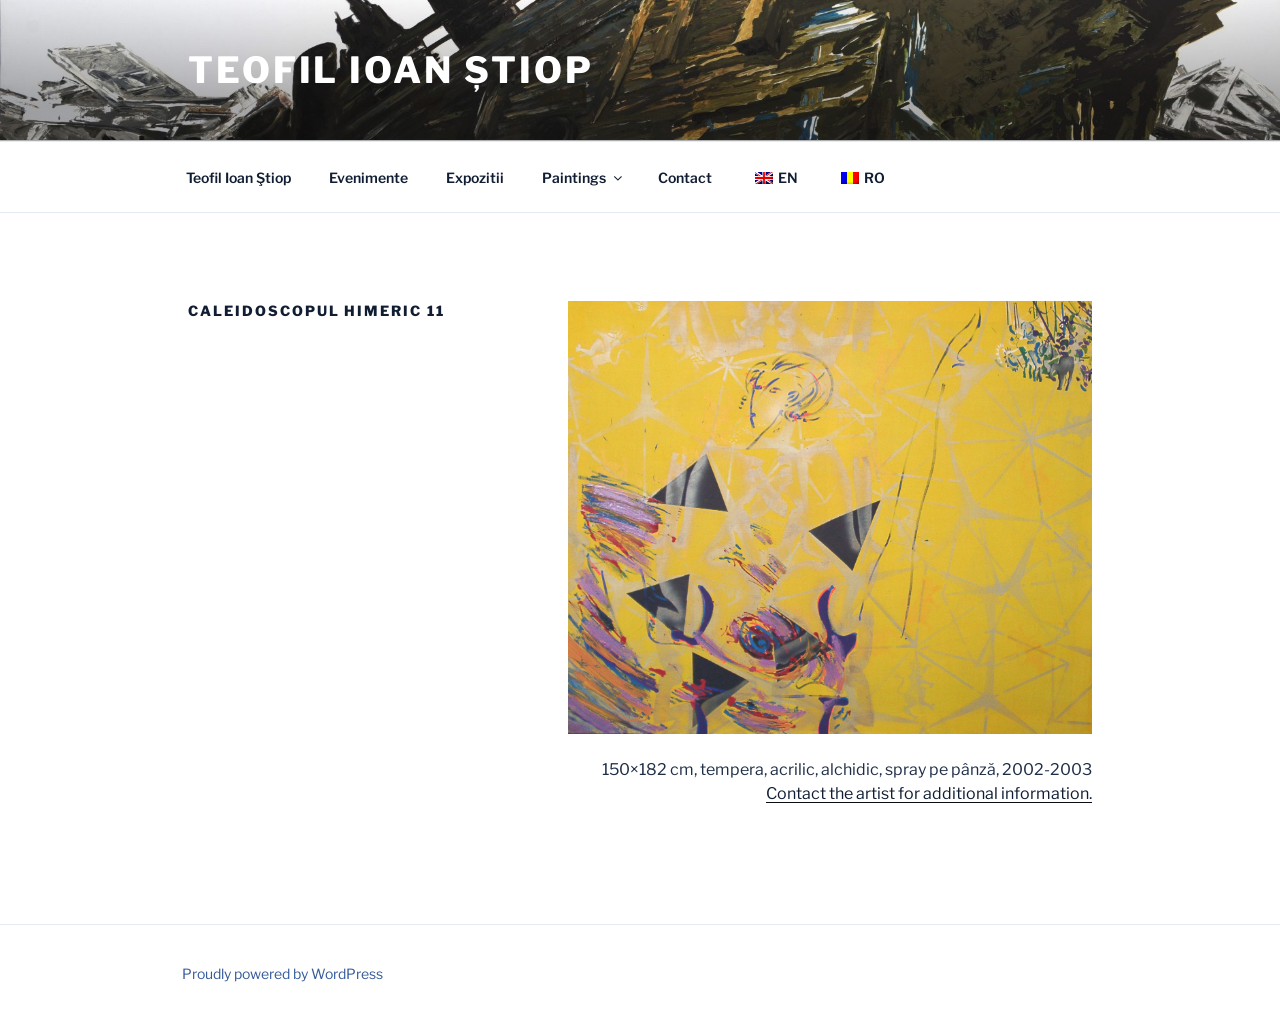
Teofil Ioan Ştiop (238, 177)
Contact (685, 177)
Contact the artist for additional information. (929, 793)
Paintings (583, 177)
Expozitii (475, 177)
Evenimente (368, 177)
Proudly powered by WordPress (282, 973)
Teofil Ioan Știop (391, 70)
